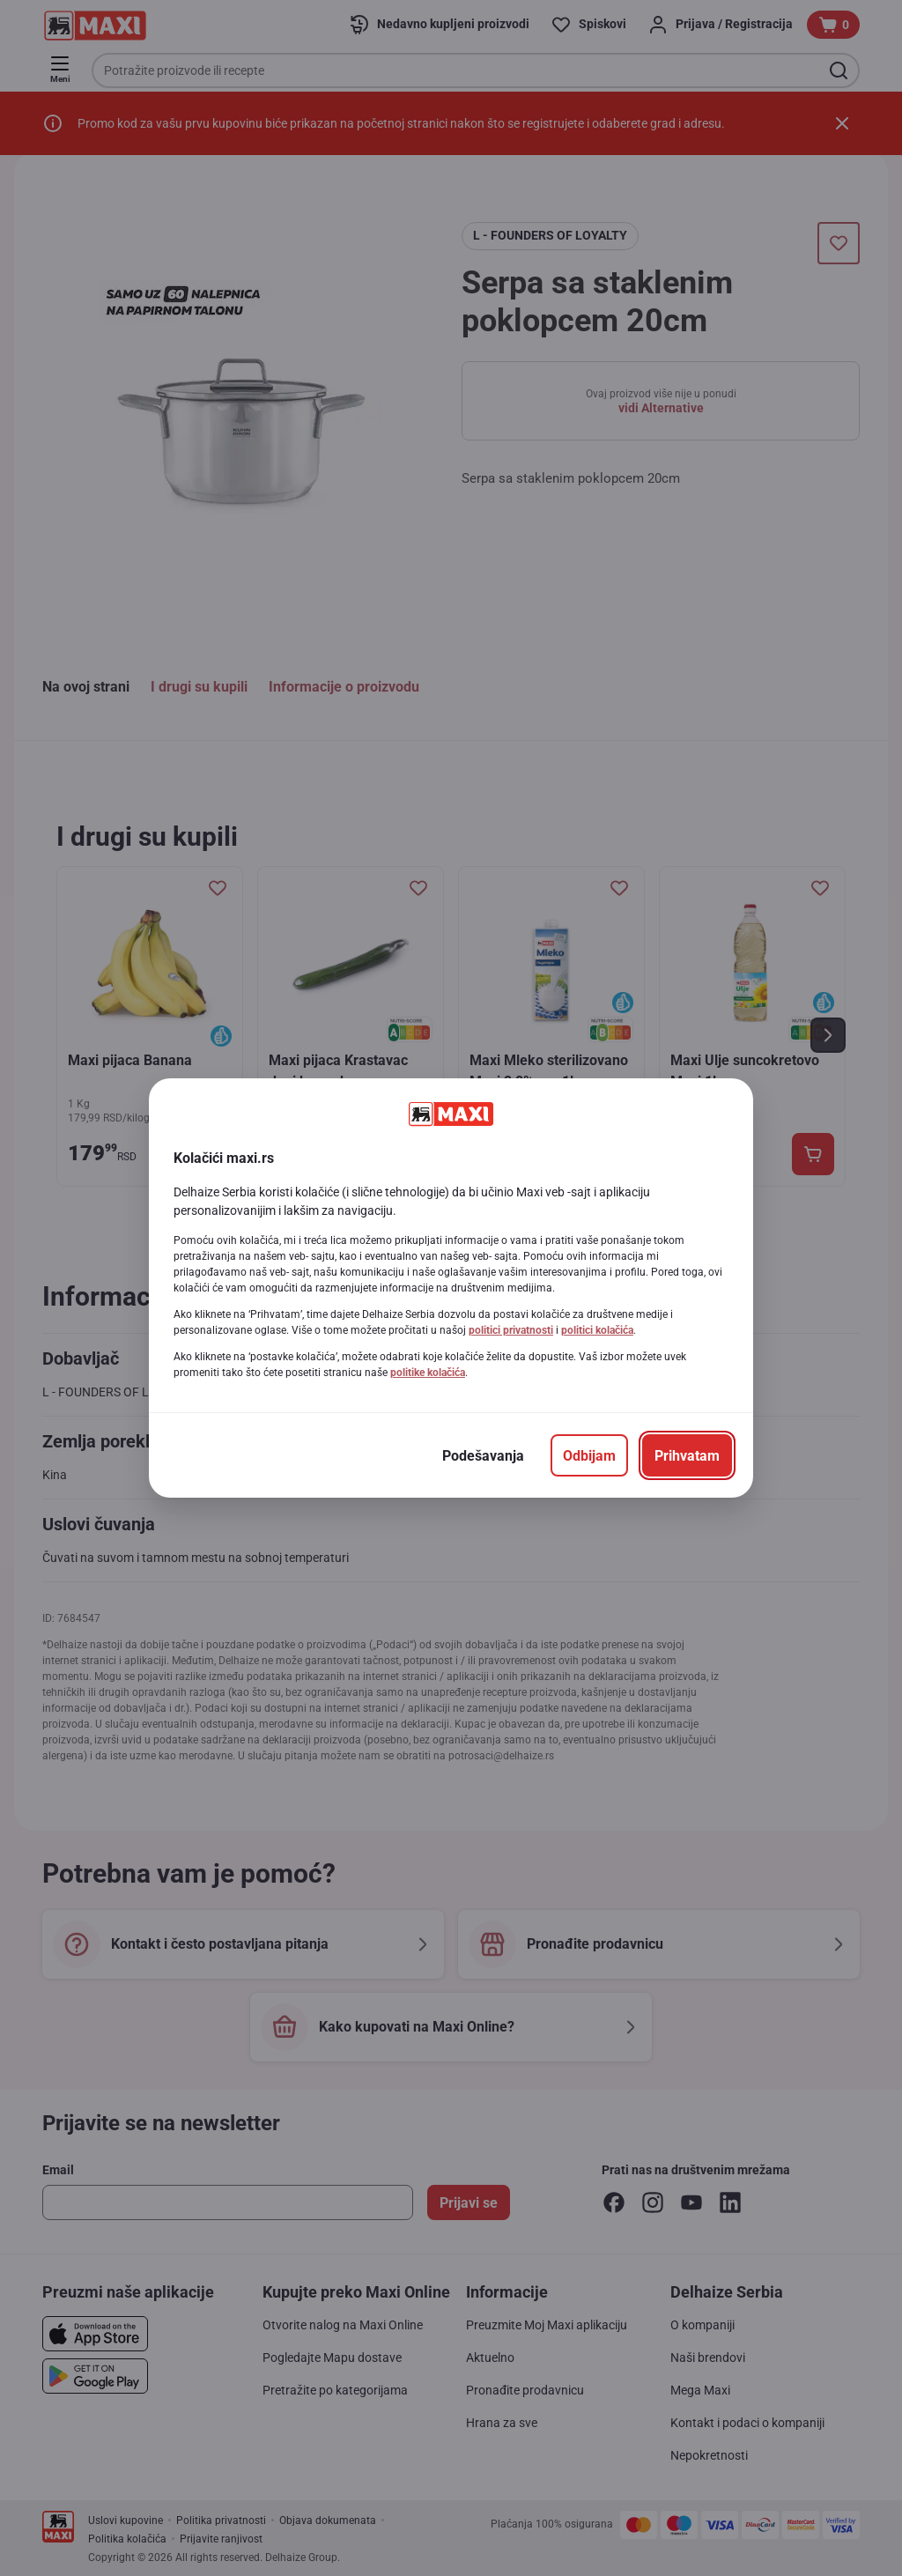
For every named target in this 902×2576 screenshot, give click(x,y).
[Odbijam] (589, 1455)
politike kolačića (427, 1372)
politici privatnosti (511, 1330)
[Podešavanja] (483, 1455)
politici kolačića (597, 1330)
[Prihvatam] (687, 1455)
